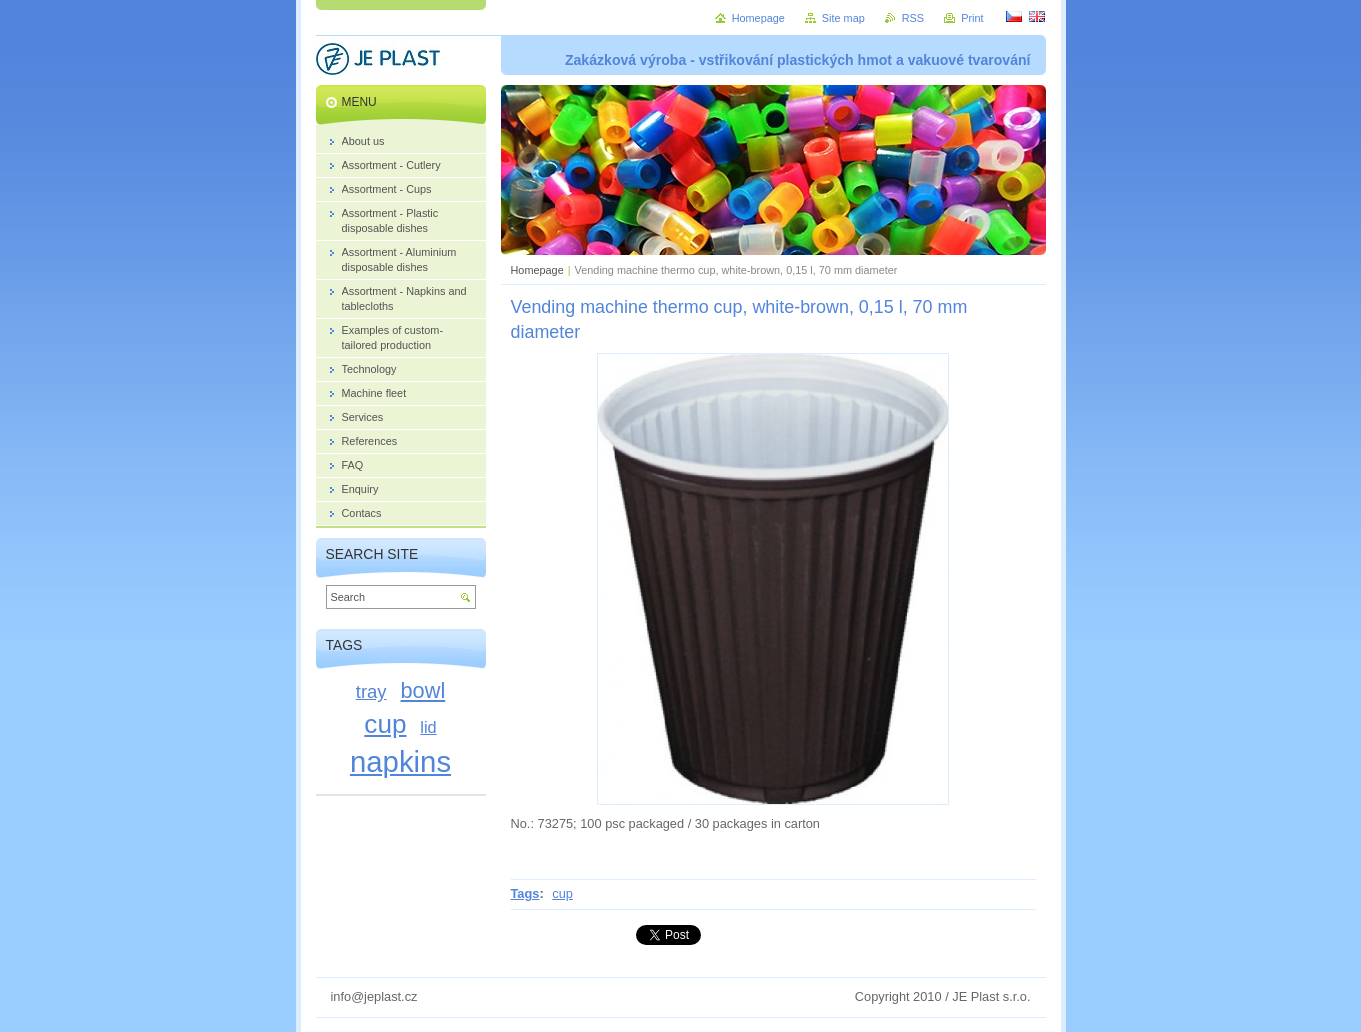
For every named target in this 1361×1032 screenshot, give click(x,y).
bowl (423, 690)
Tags (525, 893)
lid (428, 727)
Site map (843, 18)
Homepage (537, 270)
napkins (400, 761)
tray (371, 691)
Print (972, 18)
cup (562, 893)
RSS (913, 18)
